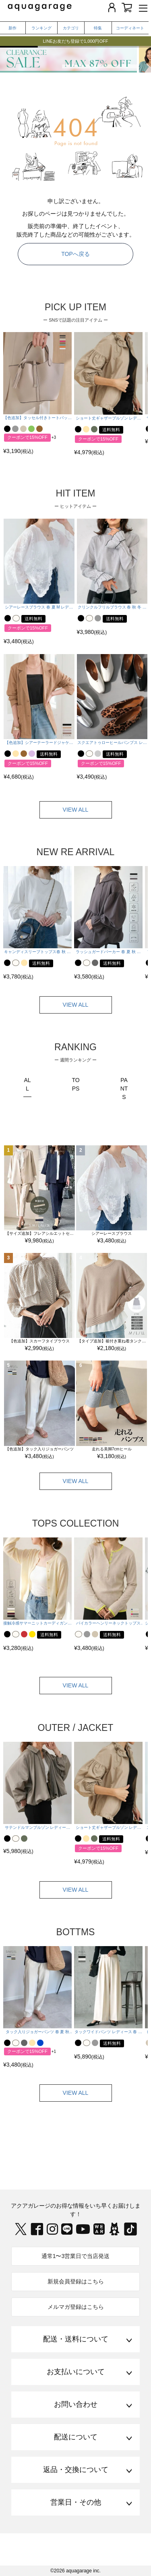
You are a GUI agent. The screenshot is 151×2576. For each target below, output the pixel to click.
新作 (12, 28)
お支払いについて (76, 2372)
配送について (75, 2437)
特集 (98, 28)
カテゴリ (71, 28)
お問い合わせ (75, 2404)
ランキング (41, 28)
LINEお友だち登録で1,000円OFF (75, 41)
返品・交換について (75, 2470)
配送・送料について (75, 2339)
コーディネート (130, 28)
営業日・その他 (75, 2502)
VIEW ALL (76, 809)
